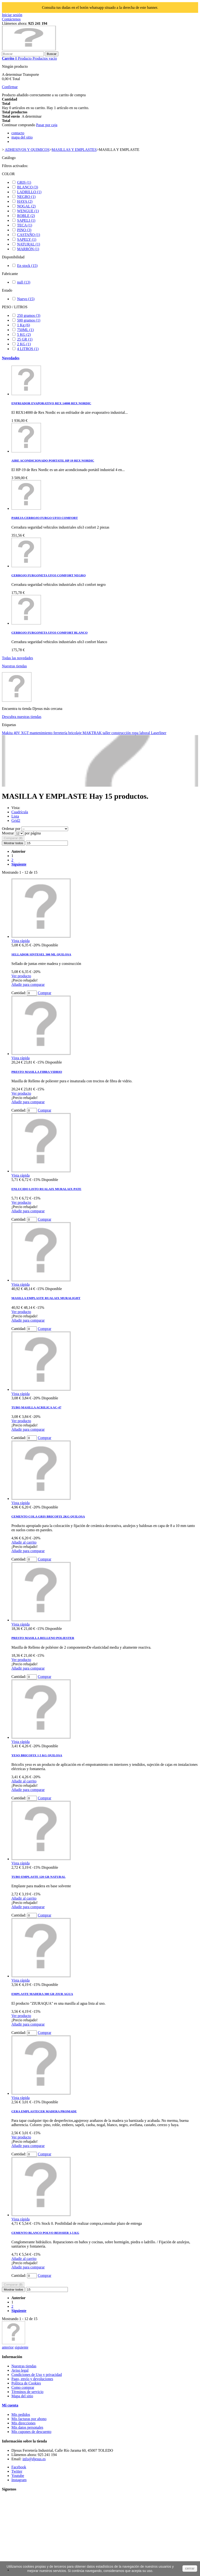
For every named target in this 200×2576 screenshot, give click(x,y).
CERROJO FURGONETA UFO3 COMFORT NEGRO (48, 575)
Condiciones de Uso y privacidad (36, 2375)
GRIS (24, 182)
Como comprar (22, 2387)
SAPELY (26, 239)
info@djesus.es (34, 2459)
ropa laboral (141, 733)
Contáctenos (11, 19)
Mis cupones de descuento (31, 2432)
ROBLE (26, 216)
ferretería (60, 733)
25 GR (25, 339)
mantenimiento (41, 733)
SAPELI (26, 220)
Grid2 (15, 821)
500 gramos (28, 320)
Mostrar (8, 833)
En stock (27, 266)
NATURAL (28, 244)
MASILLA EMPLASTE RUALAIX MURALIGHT (45, 1298)
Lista (15, 816)
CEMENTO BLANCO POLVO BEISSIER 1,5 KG (45, 2232)
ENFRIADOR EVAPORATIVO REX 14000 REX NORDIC (51, 403)
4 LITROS (28, 349)
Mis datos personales (27, 2427)
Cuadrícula (19, 812)
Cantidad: (18, 993)
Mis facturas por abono (29, 2419)
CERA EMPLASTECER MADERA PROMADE (44, 2111)
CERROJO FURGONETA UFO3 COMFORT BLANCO (49, 632)
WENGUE (28, 211)
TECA (24, 225)
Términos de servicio (27, 2392)
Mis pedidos (20, 2414)
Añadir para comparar (28, 984)
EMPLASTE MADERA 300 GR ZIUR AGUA (42, 1994)
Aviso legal (19, 2370)
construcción (122, 733)
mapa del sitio (22, 137)
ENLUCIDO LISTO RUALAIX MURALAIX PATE (46, 1189)
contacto (17, 133)
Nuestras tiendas (14, 666)
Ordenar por (11, 829)
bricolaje (75, 733)
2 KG (24, 344)
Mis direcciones (23, 2423)
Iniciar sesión (12, 15)
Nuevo (25, 299)
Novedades (10, 358)
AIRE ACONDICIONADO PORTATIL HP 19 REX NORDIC (52, 460)
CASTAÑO (28, 235)
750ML (25, 330)
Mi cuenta (10, 2405)
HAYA (25, 201)
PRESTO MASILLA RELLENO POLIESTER (42, 1638)
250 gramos (28, 315)
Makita (8, 733)
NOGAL (26, 206)
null (23, 282)
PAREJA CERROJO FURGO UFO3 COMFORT (44, 518)
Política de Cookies (26, 2383)
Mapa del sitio (22, 2396)
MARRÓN (28, 249)
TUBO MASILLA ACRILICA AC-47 (36, 1407)
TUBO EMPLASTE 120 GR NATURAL (38, 1876)
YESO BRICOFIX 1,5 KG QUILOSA (36, 1755)
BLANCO (27, 187)
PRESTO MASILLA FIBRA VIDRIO (36, 1072)
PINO (24, 230)
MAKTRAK (93, 733)
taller (107, 733)
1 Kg (23, 325)
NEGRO (26, 197)
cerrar (190, 2568)
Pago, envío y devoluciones (32, 2379)
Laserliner (158, 733)
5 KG (24, 334)
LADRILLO (29, 192)
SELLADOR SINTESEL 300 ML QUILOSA (41, 954)
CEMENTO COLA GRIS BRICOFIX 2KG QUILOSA (48, 1516)
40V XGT (22, 733)
